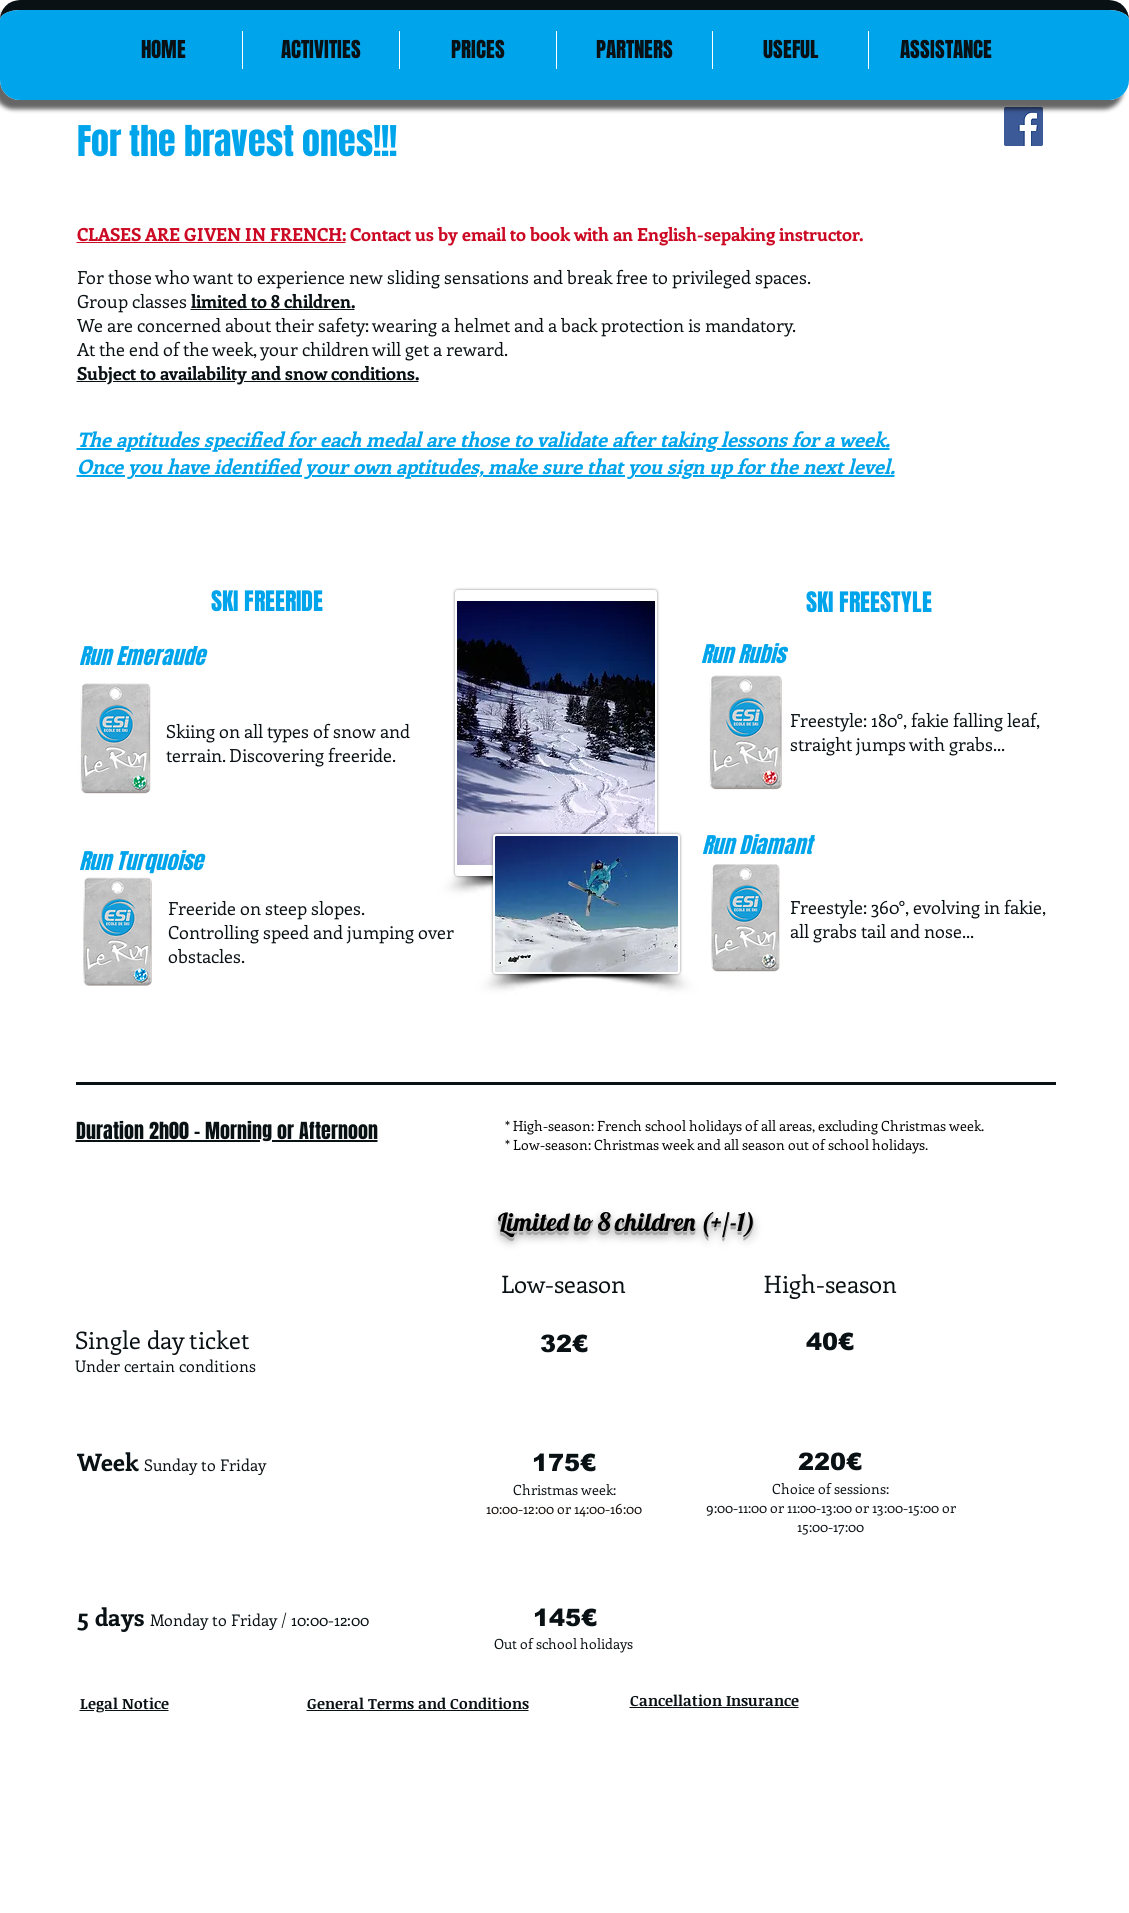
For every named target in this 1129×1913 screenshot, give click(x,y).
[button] (790, 50)
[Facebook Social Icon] (1023, 126)
